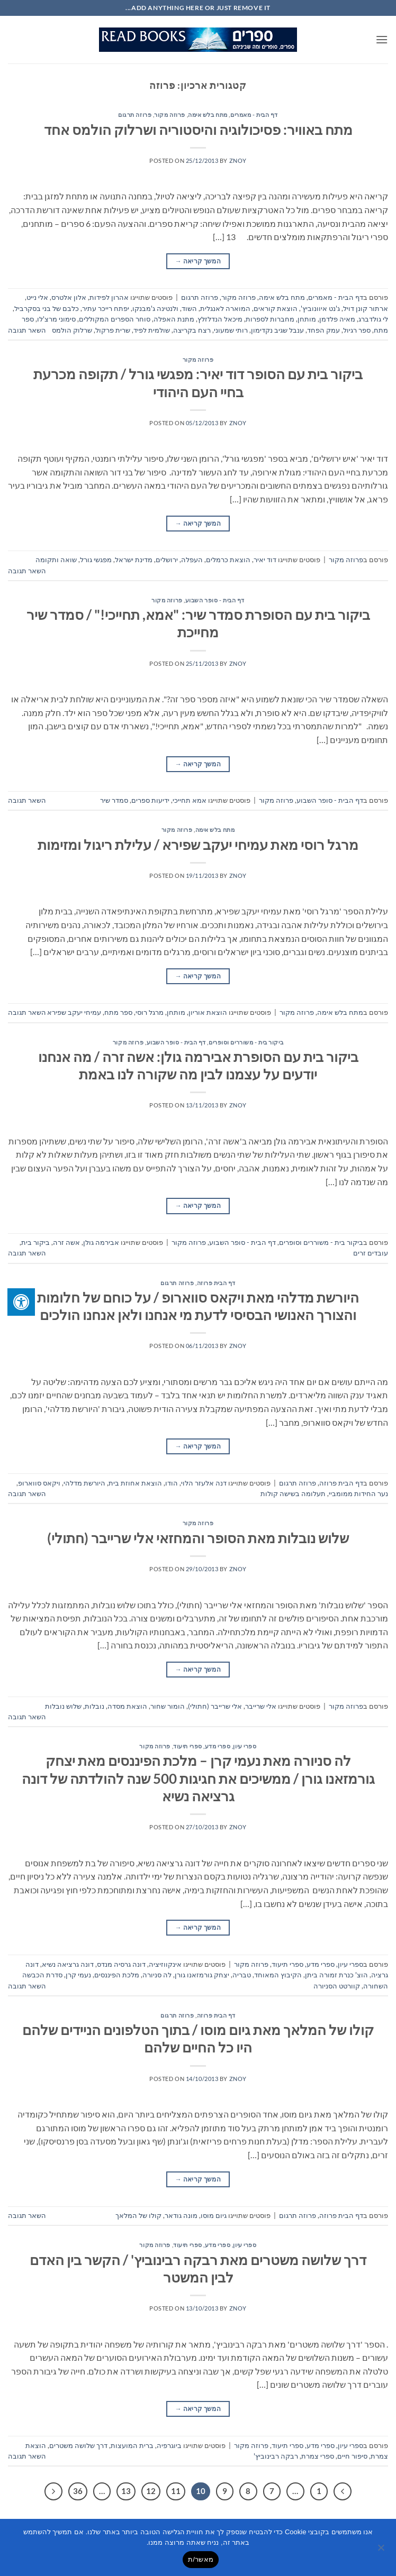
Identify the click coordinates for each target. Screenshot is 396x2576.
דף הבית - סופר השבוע (215, 600)
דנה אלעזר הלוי (204, 1483)
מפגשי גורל (96, 559)
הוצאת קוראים (276, 308)
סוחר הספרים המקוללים (114, 319)
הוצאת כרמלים (228, 559)
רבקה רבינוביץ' (276, 2456)
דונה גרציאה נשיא (68, 1964)
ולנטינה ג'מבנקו (155, 308)
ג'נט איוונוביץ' (320, 308)
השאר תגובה (27, 330)
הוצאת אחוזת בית (135, 1483)
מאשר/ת (200, 2559)
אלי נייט (37, 297)
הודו (171, 1483)
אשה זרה (66, 1242)
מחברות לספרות (270, 319)
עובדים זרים (370, 1253)
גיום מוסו (214, 2215)
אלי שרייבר (260, 1706)
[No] (381, 2550)
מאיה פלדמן (337, 319)
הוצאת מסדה (127, 1706)
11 (176, 2491)
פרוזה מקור (169, 114)
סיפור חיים (352, 2456)
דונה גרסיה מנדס (121, 1964)
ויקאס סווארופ (39, 1483)
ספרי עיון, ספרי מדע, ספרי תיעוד (214, 1746)
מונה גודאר (181, 2215)
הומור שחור (167, 1706)
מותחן (307, 319)
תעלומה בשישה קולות (293, 1493)
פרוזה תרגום (134, 114)
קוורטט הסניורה (336, 1986)
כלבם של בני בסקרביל (46, 308)
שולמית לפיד (151, 330)
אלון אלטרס (68, 297)
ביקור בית (35, 1242)
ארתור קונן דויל (365, 308)
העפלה (192, 559)
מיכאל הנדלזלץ (219, 319)
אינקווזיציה (165, 1964)
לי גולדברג (373, 319)
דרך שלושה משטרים (78, 2445)
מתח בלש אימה (208, 114)
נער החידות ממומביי (358, 1493)
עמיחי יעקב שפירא (74, 1012)
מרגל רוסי (150, 1012)
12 (151, 2491)
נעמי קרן (78, 1974)
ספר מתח (118, 1012)
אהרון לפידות (109, 297)
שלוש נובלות (63, 1706)
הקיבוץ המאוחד (278, 1974)
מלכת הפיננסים (116, 1974)
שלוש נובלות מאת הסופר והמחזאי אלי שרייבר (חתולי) (198, 1538)
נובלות (94, 1706)
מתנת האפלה (174, 319)
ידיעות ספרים (150, 800)
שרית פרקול (112, 330)
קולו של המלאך (138, 2215)
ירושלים (167, 559)
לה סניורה (157, 1974)
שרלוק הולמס (72, 330)
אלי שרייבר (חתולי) (215, 1706)
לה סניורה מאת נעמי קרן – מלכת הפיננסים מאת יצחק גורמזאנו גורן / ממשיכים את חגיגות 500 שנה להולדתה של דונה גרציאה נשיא (198, 1778)
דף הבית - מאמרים (254, 114)
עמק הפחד (323, 330)
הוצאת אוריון (207, 1012)
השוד (189, 308)
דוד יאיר (265, 559)
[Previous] (343, 2491)
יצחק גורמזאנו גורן (202, 1974)
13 (126, 2491)
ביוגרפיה (169, 2445)
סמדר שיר (114, 800)
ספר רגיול (357, 330)
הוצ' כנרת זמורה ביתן (336, 1974)
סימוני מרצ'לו (56, 319)
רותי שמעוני (231, 330)
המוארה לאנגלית (225, 308)
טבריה (241, 1974)
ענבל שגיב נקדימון (277, 330)
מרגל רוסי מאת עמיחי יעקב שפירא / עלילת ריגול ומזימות (198, 844)
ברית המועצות (132, 2445)
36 (78, 2491)
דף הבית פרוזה (216, 1282)
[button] (381, 39)
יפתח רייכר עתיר (105, 308)
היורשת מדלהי (84, 1483)
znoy (238, 160)
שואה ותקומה (56, 559)
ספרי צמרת (317, 2456)
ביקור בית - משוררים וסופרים (246, 1042)
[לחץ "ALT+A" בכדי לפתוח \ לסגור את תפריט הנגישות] (21, 1302)
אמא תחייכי (189, 800)
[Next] (53, 2491)
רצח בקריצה (192, 330)
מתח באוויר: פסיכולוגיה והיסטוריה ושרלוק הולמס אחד (198, 129)
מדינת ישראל (133, 559)
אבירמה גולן (101, 1242)
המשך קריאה (198, 261)
